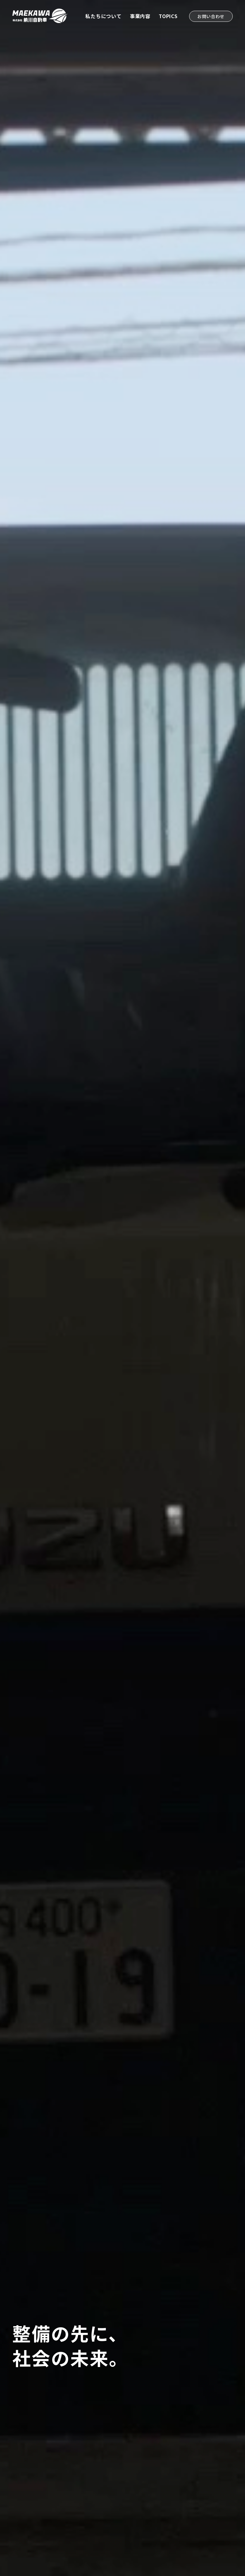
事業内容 (140, 16)
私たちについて (103, 16)
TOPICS (168, 16)
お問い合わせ (210, 16)
